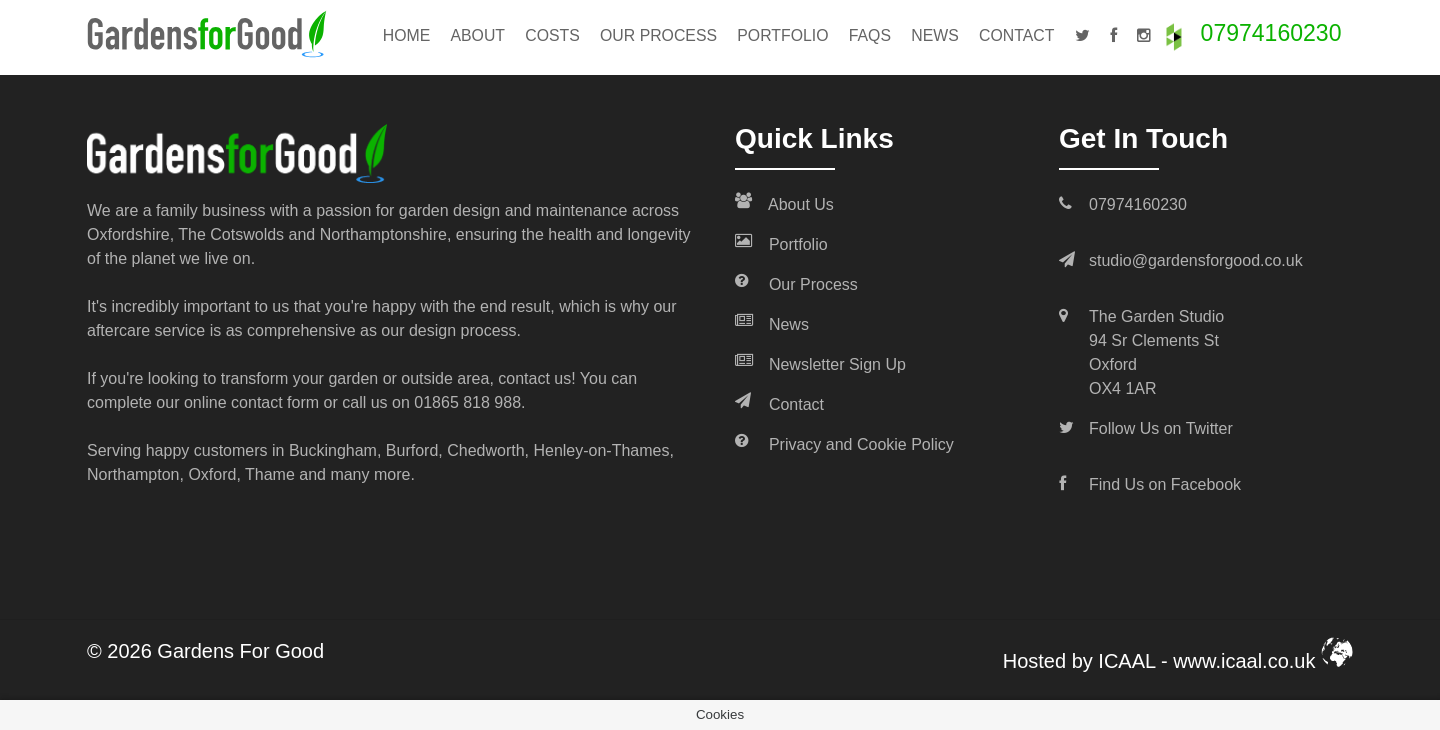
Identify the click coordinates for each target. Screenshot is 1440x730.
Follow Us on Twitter (1161, 428)
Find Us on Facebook (1165, 484)
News (935, 35)
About (477, 35)
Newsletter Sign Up (820, 363)
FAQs (870, 35)
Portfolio (782, 35)
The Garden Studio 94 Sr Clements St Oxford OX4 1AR (1156, 352)
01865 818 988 (467, 402)
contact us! (536, 378)
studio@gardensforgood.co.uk (1196, 260)
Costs (552, 35)
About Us (784, 203)
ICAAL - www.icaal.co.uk (1225, 661)
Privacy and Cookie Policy (844, 443)
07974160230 (1271, 33)
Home (407, 35)
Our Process (658, 35)
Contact (1016, 35)
